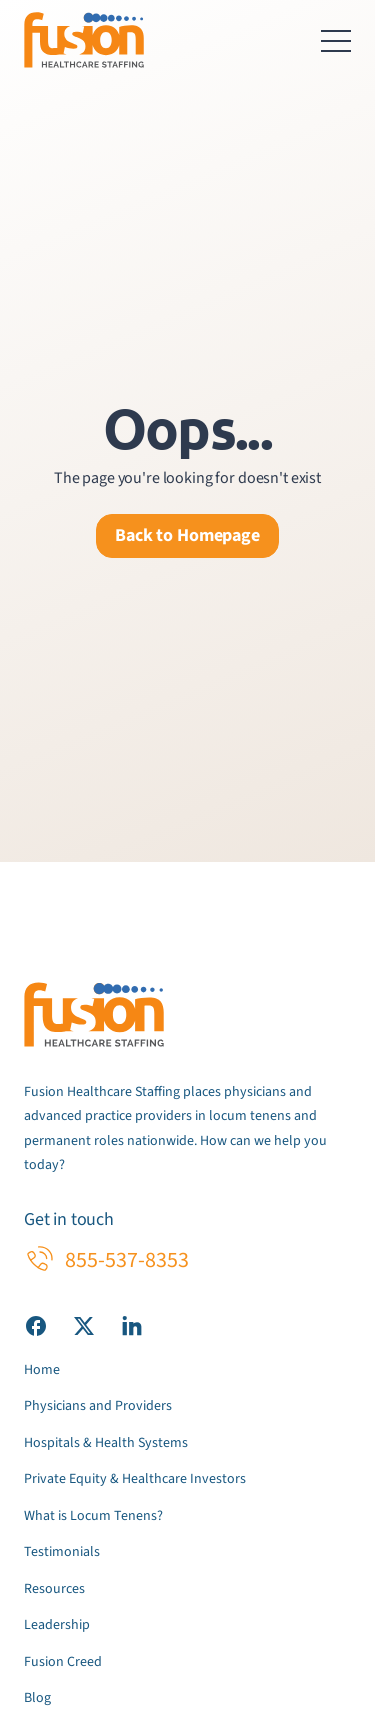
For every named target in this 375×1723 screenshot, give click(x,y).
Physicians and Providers (98, 1406)
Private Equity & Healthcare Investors (135, 1479)
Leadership (57, 1625)
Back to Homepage (187, 535)
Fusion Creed (63, 1662)
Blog (37, 1698)
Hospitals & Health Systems (106, 1443)
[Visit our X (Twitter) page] (84, 1325)
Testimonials (62, 1552)
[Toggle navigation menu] (336, 40)
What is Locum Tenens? (93, 1516)
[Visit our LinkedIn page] (132, 1325)
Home (42, 1370)
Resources (54, 1589)
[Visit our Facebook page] (36, 1325)
